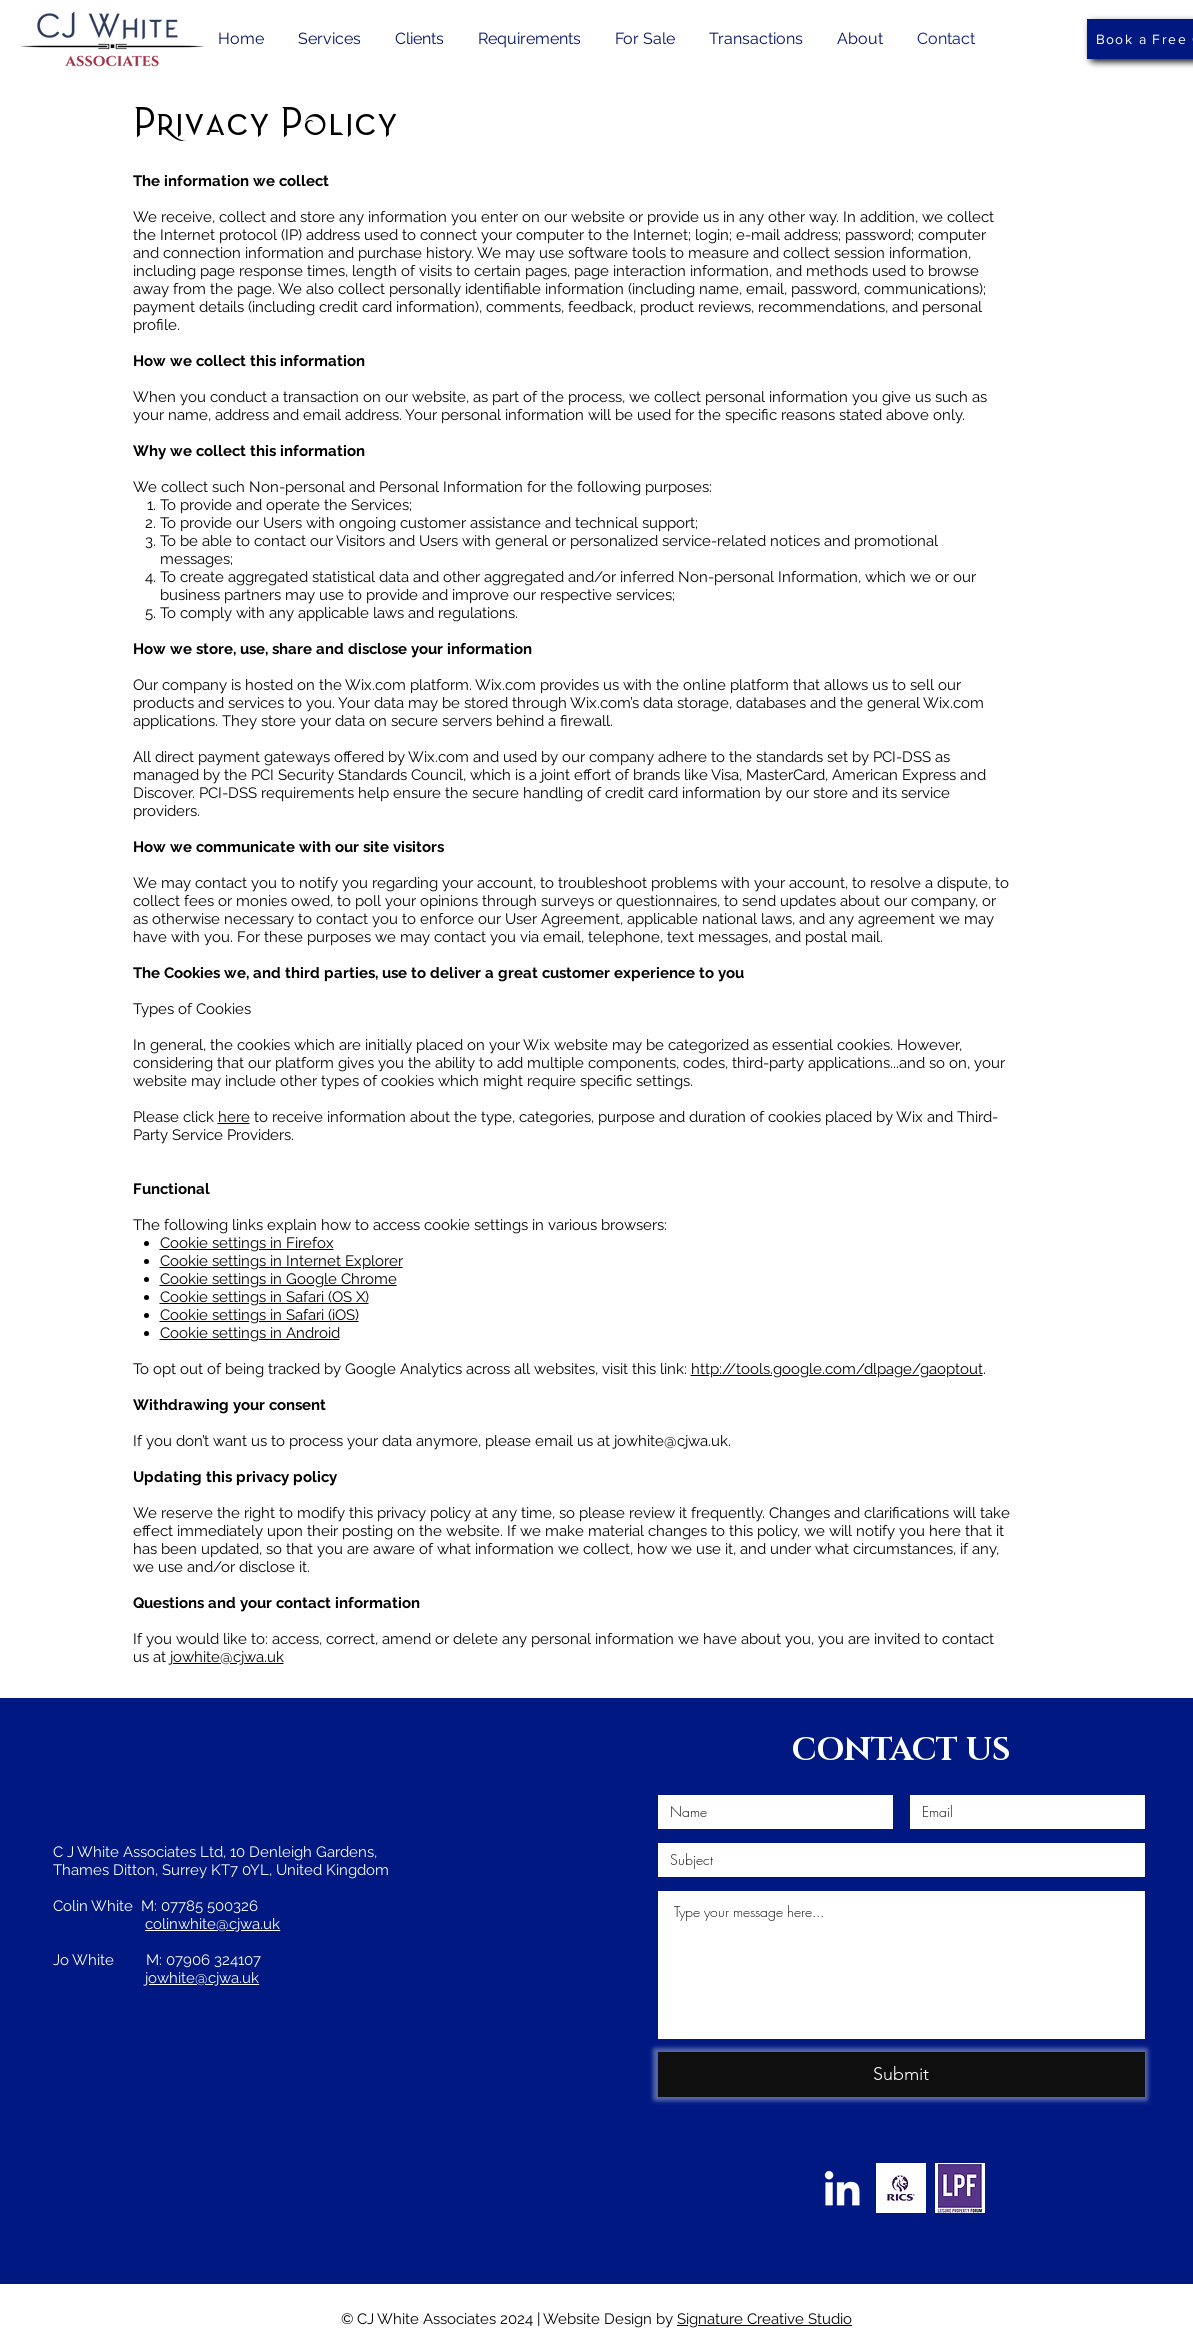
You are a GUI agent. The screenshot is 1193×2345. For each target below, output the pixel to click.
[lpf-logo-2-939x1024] (960, 2188)
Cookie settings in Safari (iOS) (259, 1315)
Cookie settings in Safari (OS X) (264, 1297)
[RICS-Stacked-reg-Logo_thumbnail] (901, 2188)
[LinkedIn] (842, 2188)
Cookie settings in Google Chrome (278, 1279)
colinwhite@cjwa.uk (212, 1924)
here (234, 1117)
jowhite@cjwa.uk (227, 1657)
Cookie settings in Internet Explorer (281, 1261)
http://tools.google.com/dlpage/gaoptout (837, 1369)
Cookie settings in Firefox (247, 1243)
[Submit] (901, 2074)
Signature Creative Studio (764, 2319)
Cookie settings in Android (250, 1333)
